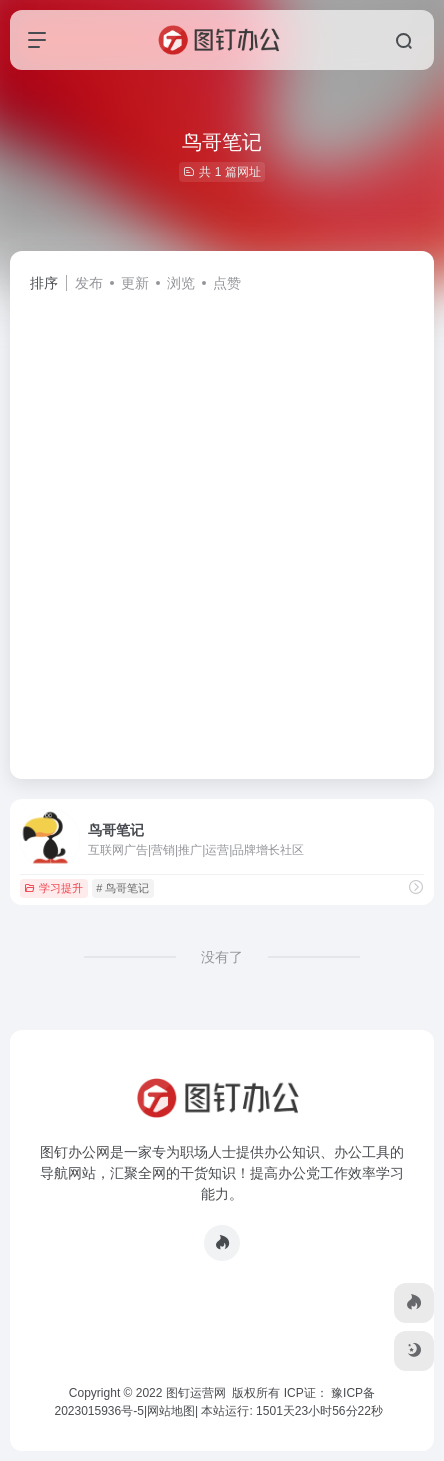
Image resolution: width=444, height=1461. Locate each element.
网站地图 (171, 1411)
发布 (89, 283)
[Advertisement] (222, 527)
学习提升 (53, 888)
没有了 (222, 957)
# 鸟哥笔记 (122, 888)
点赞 (227, 283)
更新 (135, 283)
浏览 (181, 283)
